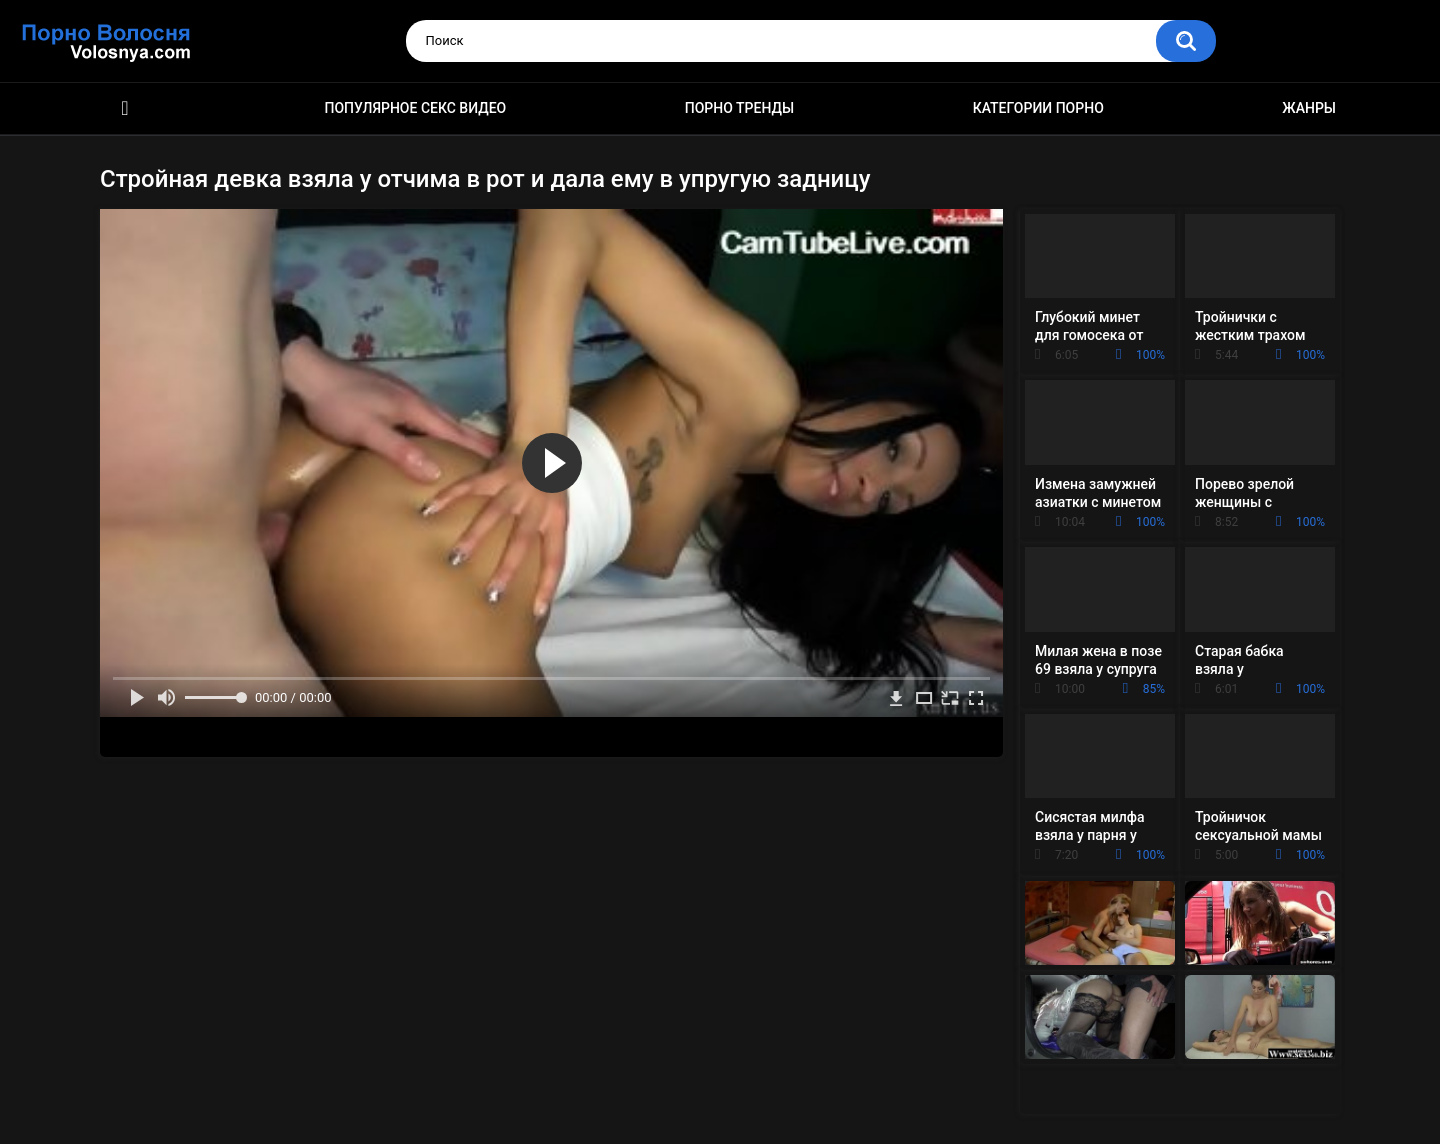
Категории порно (1038, 108)
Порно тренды (739, 108)
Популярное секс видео (416, 108)
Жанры (1309, 108)
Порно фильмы (125, 108)
